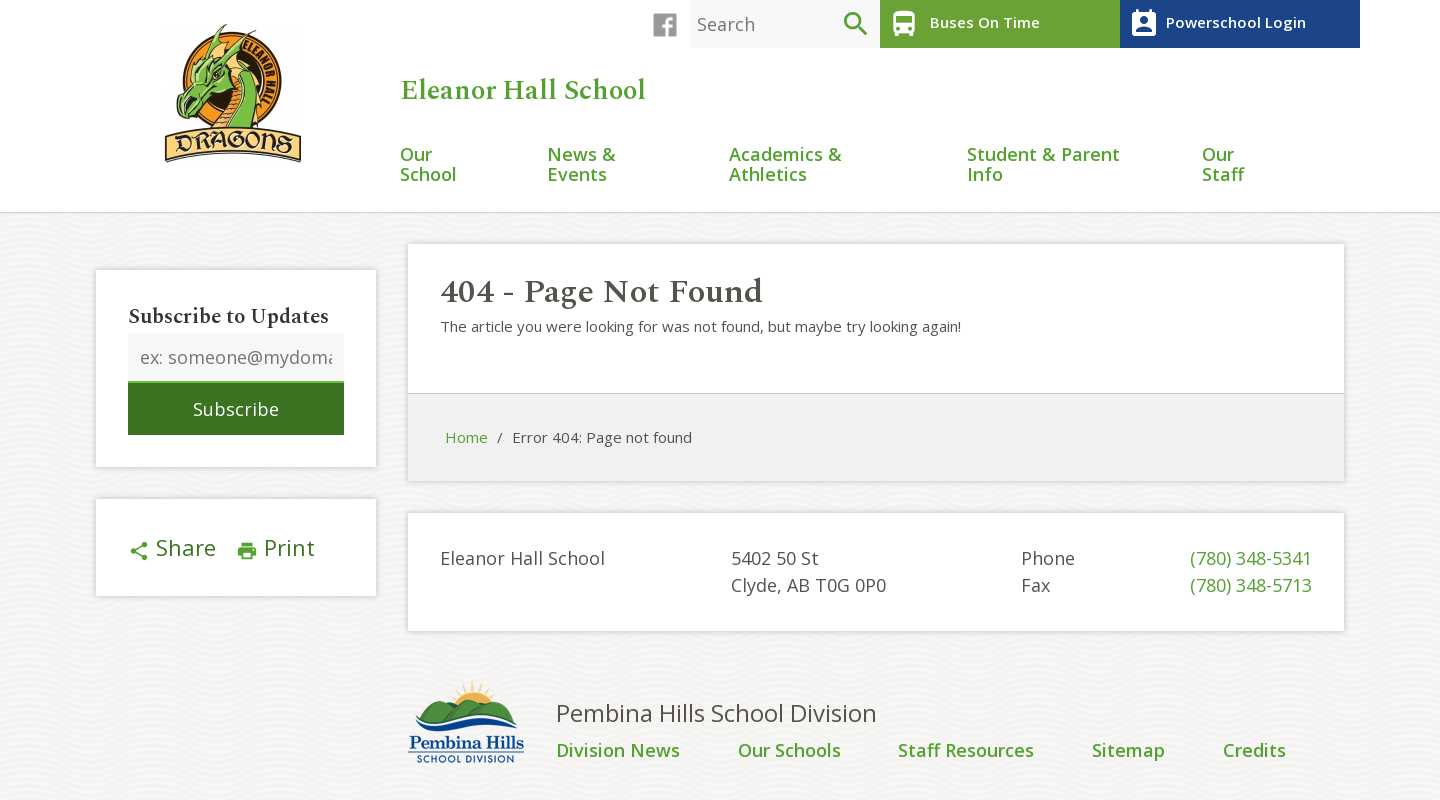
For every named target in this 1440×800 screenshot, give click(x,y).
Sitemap (1128, 751)
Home (466, 437)
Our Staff (1223, 165)
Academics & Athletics (785, 165)
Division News (618, 751)
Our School (428, 165)
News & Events (581, 165)
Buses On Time (962, 24)
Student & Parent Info (1043, 165)
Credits (1254, 751)
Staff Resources (966, 751)
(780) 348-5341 (1251, 558)
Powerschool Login (1215, 24)
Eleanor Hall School (526, 91)
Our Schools (789, 751)
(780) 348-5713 (1251, 585)
